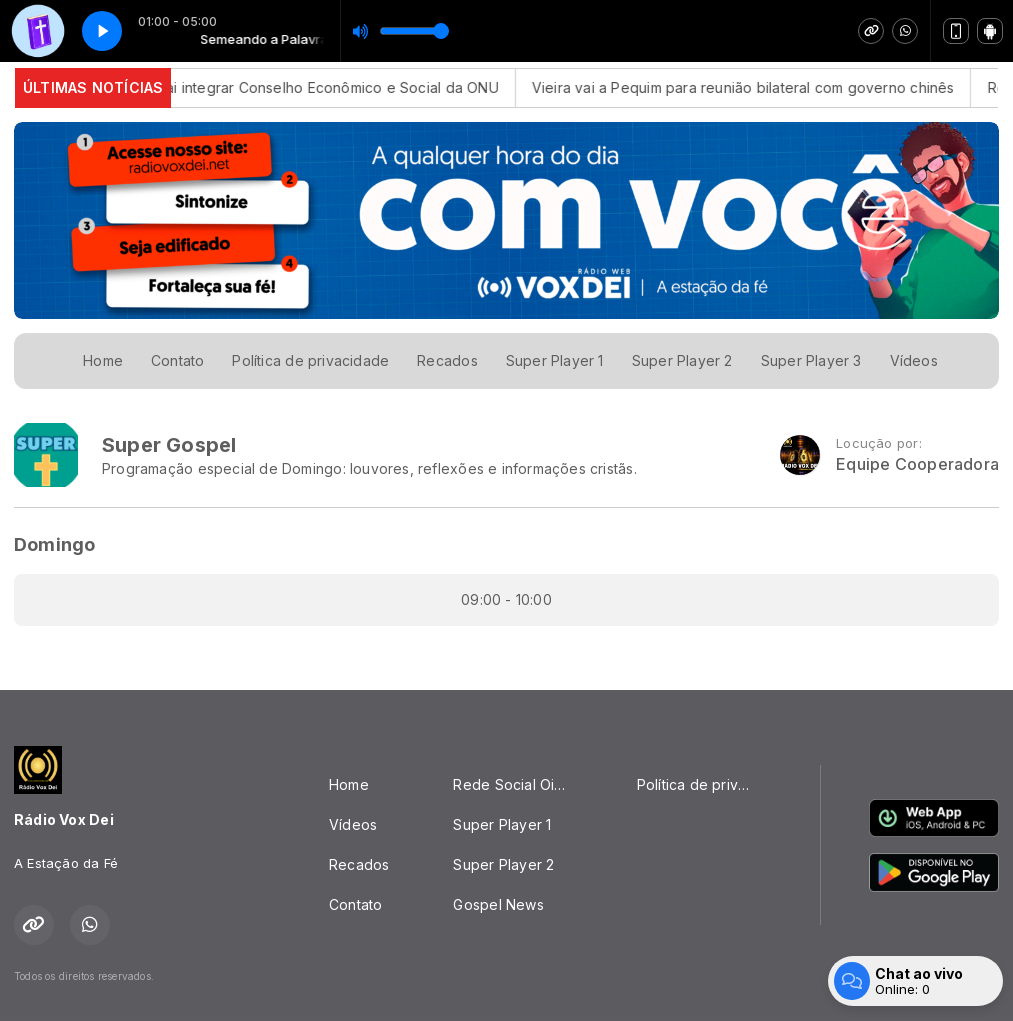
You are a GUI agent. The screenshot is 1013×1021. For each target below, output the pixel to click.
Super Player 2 (682, 360)
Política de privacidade (310, 360)
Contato (177, 360)
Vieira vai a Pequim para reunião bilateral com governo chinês (756, 87)
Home (103, 360)
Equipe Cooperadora (917, 464)
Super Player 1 (555, 360)
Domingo (54, 544)
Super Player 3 (811, 360)
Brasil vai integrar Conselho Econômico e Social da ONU (320, 87)
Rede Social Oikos (516, 784)
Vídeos (914, 360)
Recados (447, 360)
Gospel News (498, 904)
